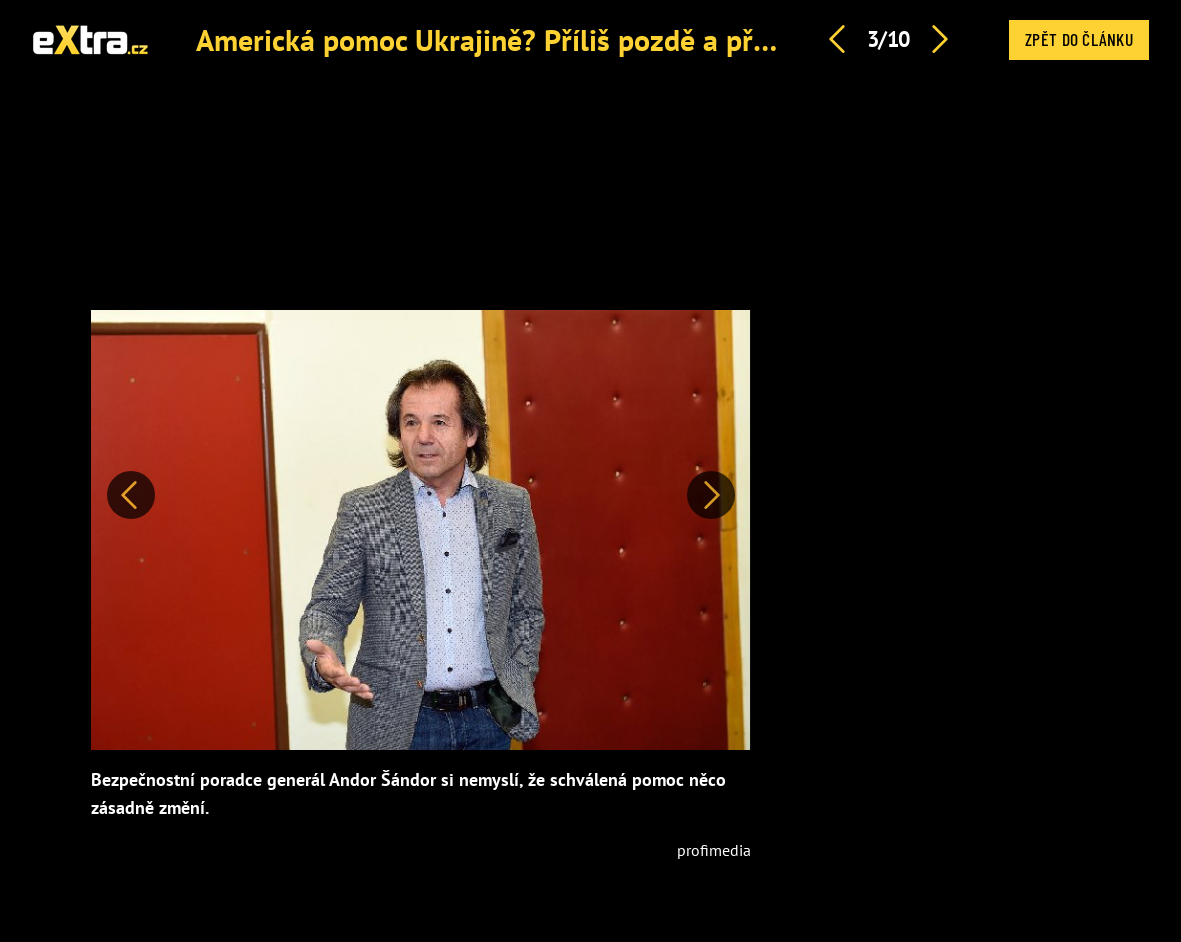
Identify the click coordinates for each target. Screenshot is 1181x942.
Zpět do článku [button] (1079, 39)
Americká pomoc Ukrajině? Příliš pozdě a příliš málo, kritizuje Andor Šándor (680, 39)
